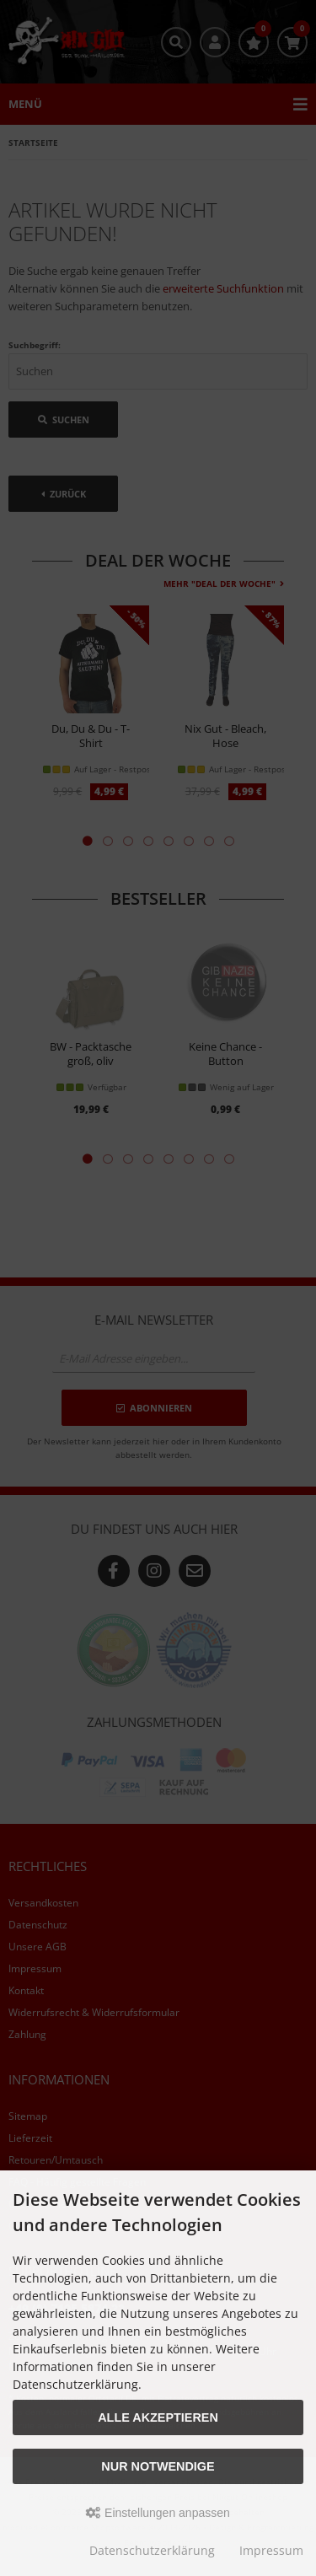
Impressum (271, 2550)
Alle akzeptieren (158, 2417)
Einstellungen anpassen (158, 2513)
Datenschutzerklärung (152, 2550)
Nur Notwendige (157, 2466)
